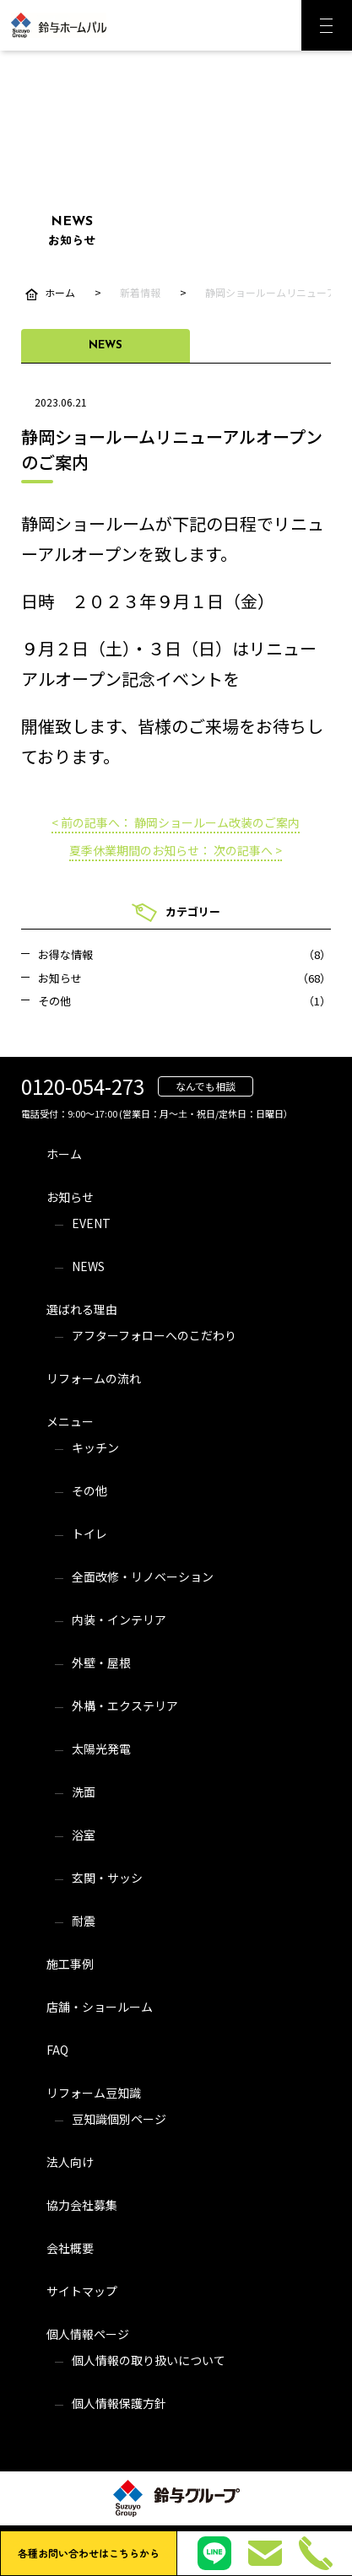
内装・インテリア (119, 1619)
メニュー (70, 1421)
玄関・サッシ (107, 1877)
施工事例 (70, 1963)
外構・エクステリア (125, 1705)
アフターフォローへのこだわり (154, 1335)
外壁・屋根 (101, 1662)
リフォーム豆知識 (93, 2092)
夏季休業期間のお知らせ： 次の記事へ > (175, 850)
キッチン (95, 1447)
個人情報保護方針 (119, 2403)
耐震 (83, 1920)
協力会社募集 (81, 2204)
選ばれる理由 (81, 1309)
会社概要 (70, 2247)
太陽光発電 (101, 1748)
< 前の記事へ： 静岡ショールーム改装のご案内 (175, 822)
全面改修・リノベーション (143, 1576)
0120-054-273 (82, 1086)
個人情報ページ (87, 2333)
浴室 (83, 1834)
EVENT (91, 1223)
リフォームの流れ (93, 1378)
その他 (89, 1490)
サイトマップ (81, 2290)
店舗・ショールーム (99, 2006)
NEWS (88, 1266)
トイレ (89, 1533)
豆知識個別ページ (119, 2118)
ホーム (64, 1153)
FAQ (57, 2049)
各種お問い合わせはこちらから (89, 2553)
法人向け (70, 2161)
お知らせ (70, 1196)
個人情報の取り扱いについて (148, 2360)
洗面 (83, 1791)
